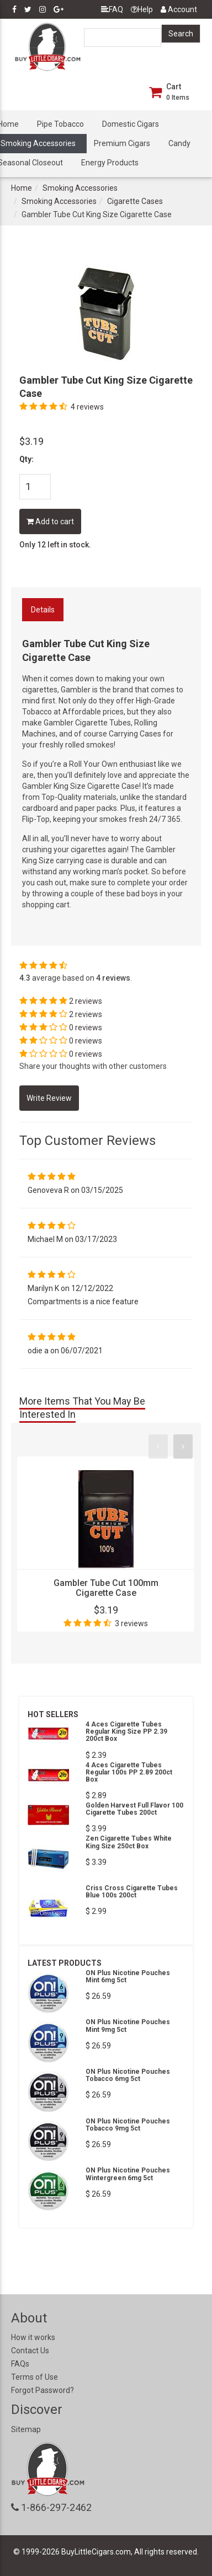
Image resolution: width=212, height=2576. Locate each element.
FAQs (20, 2363)
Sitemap (26, 2429)
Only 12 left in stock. (55, 544)
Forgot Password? (42, 2390)
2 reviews (85, 1001)
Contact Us (30, 2350)
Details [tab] (43, 609)
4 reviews (87, 406)
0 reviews (85, 1027)
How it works (33, 2337)
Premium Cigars (122, 143)
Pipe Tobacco (60, 124)
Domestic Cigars (130, 124)
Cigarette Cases (135, 201)
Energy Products (110, 162)
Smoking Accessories (80, 188)
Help (142, 9)
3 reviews (131, 1623)
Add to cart (50, 521)
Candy (179, 143)
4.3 (24, 978)
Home (21, 188)
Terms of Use (34, 2377)
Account (179, 9)
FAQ (112, 9)
